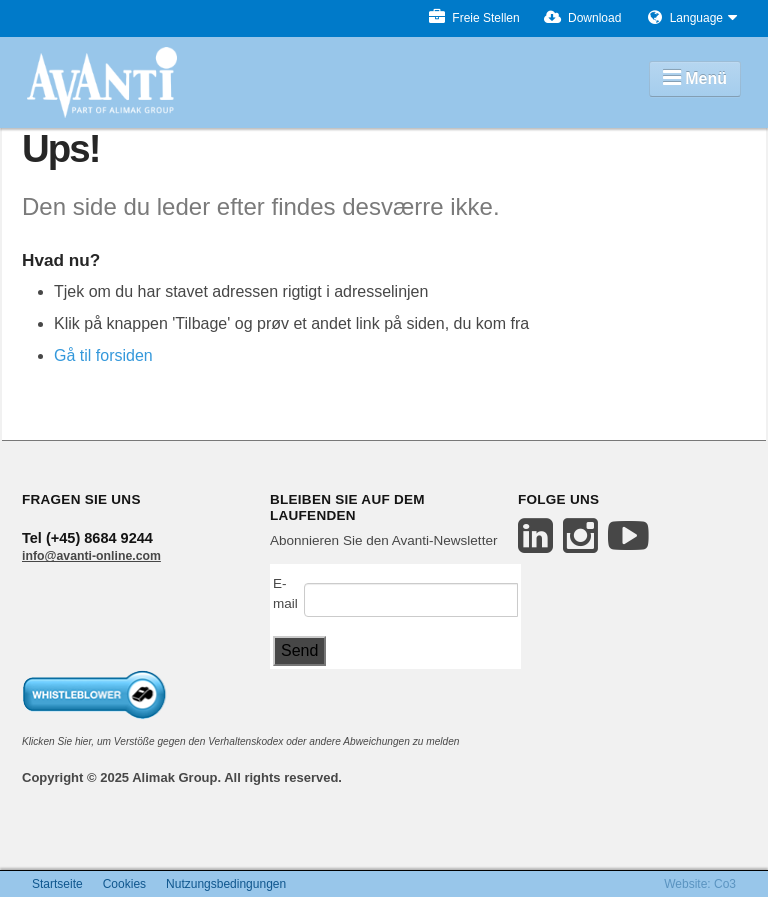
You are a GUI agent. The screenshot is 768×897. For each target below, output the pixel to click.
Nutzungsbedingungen (226, 884)
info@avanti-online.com (91, 556)
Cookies (124, 884)
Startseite (57, 884)
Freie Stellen (474, 18)
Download (583, 18)
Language (696, 18)
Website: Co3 (700, 884)
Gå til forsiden (103, 355)
